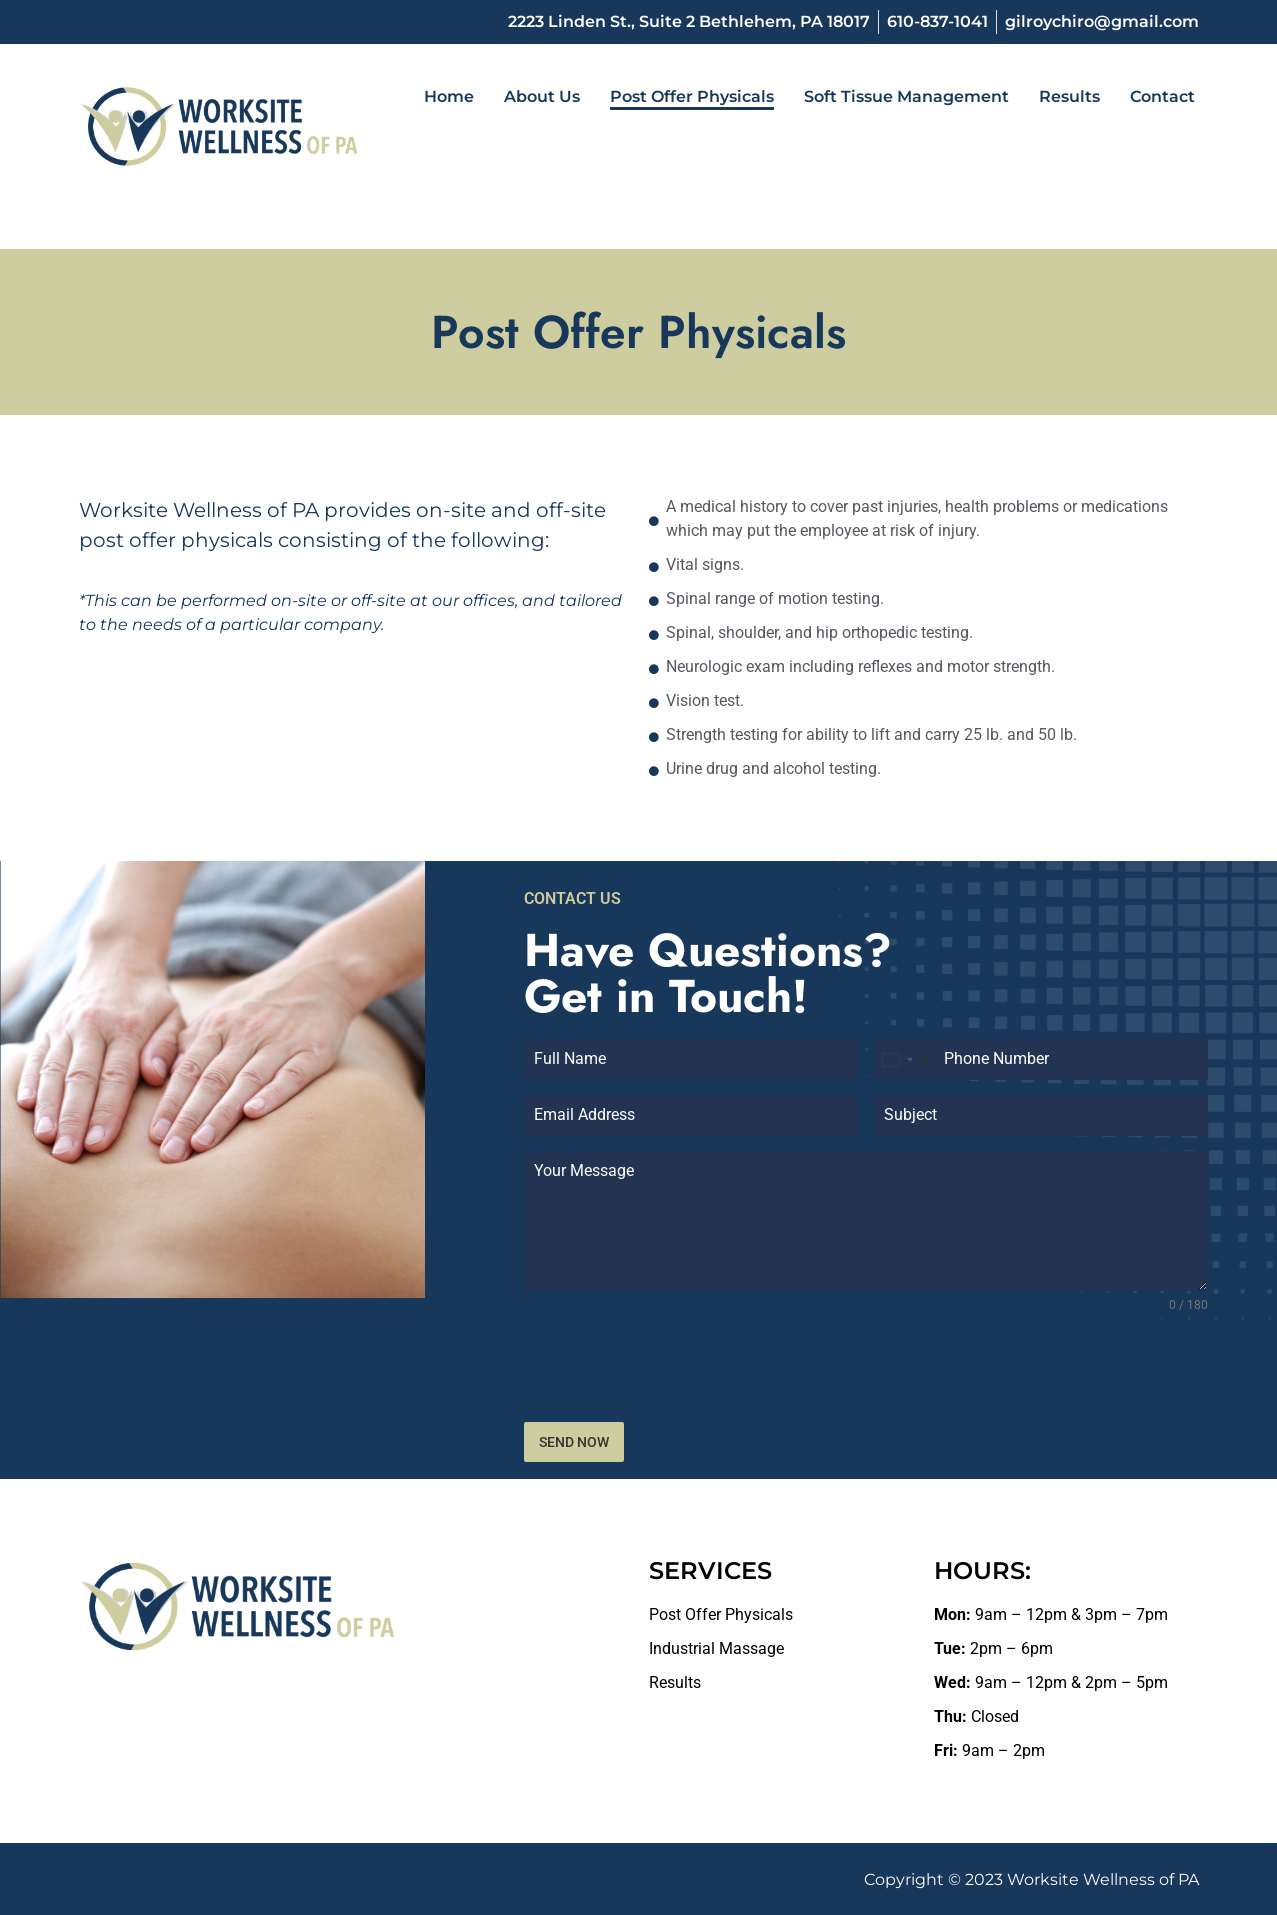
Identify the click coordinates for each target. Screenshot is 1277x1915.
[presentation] (866, 1368)
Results (1069, 96)
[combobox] (906, 1059)
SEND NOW (574, 1442)
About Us (542, 96)
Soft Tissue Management (906, 96)
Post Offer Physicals (692, 96)
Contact (1162, 96)
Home (449, 96)
